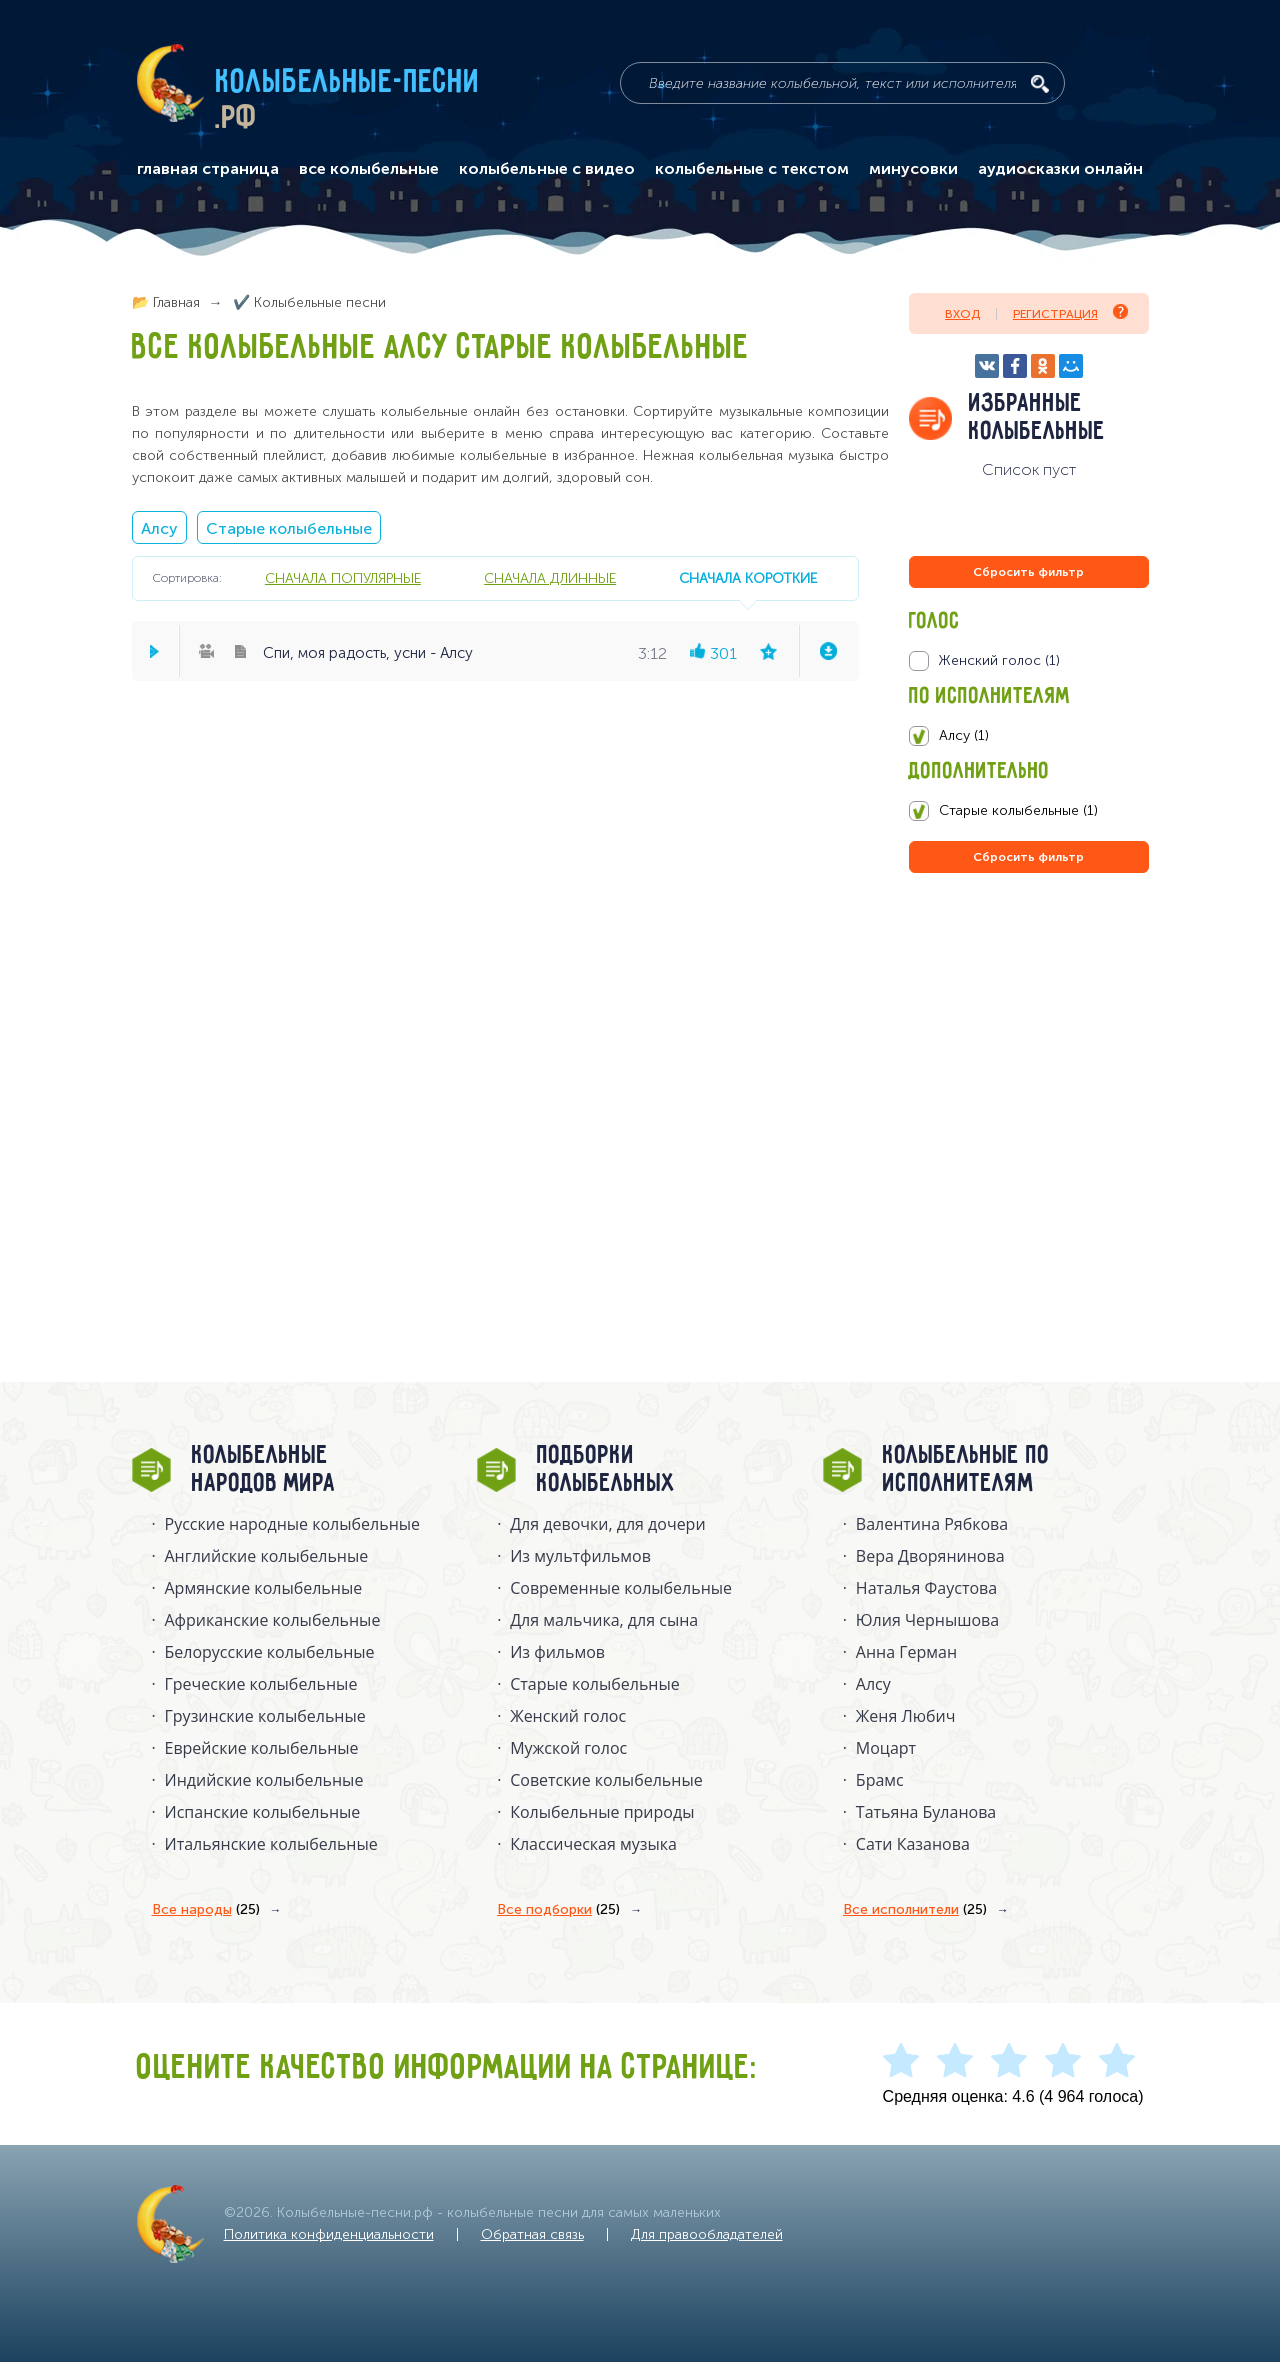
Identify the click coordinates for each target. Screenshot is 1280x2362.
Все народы (206, 1910)
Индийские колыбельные (264, 1780)
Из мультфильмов (580, 1556)
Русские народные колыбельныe (293, 1524)
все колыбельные (369, 169)
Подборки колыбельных (606, 1470)
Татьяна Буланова (926, 1812)
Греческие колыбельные (261, 1684)
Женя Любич (906, 1716)
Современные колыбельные (621, 1588)
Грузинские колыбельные (265, 1716)
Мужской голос (568, 1748)
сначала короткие (748, 578)
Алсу (159, 528)
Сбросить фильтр (1028, 572)
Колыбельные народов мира (264, 1470)
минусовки (913, 169)
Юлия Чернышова (927, 1620)
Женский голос (568, 1716)
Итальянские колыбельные (271, 1844)
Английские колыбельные (267, 1556)
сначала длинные (550, 578)
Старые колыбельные (289, 528)
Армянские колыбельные (264, 1588)
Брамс (880, 1780)
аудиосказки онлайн (1060, 169)
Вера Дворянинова (930, 1556)
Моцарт (886, 1748)
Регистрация (1070, 312)
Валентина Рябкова (932, 1524)
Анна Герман (906, 1652)
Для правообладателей (707, 2234)
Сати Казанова (913, 1844)
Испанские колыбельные (263, 1812)
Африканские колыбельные (273, 1620)
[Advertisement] (1029, 1093)
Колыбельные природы (602, 1812)
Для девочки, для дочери (607, 1524)
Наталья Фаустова (926, 1588)
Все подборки (558, 1910)
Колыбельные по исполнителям (966, 1470)
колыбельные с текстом (752, 169)
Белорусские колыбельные (270, 1652)
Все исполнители (915, 1910)
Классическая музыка (593, 1844)
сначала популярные (343, 578)
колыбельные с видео (547, 169)
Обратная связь (532, 2234)
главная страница (208, 169)
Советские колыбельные (606, 1780)
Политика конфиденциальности (329, 2234)
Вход (962, 314)
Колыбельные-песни (348, 83)
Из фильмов (557, 1652)
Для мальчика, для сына (604, 1620)
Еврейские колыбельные (262, 1748)
